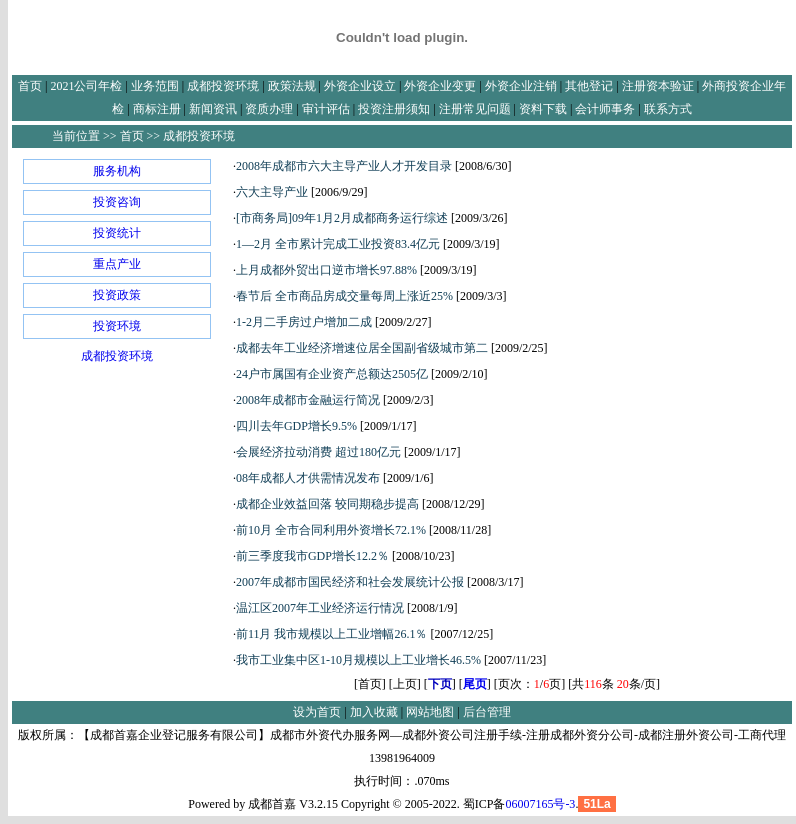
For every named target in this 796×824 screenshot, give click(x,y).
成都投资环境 (117, 356)
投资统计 (117, 233)
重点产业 (117, 264)
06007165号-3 (540, 804)
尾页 (475, 684)
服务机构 (117, 171)
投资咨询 (117, 202)
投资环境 (117, 326)
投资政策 (117, 295)
